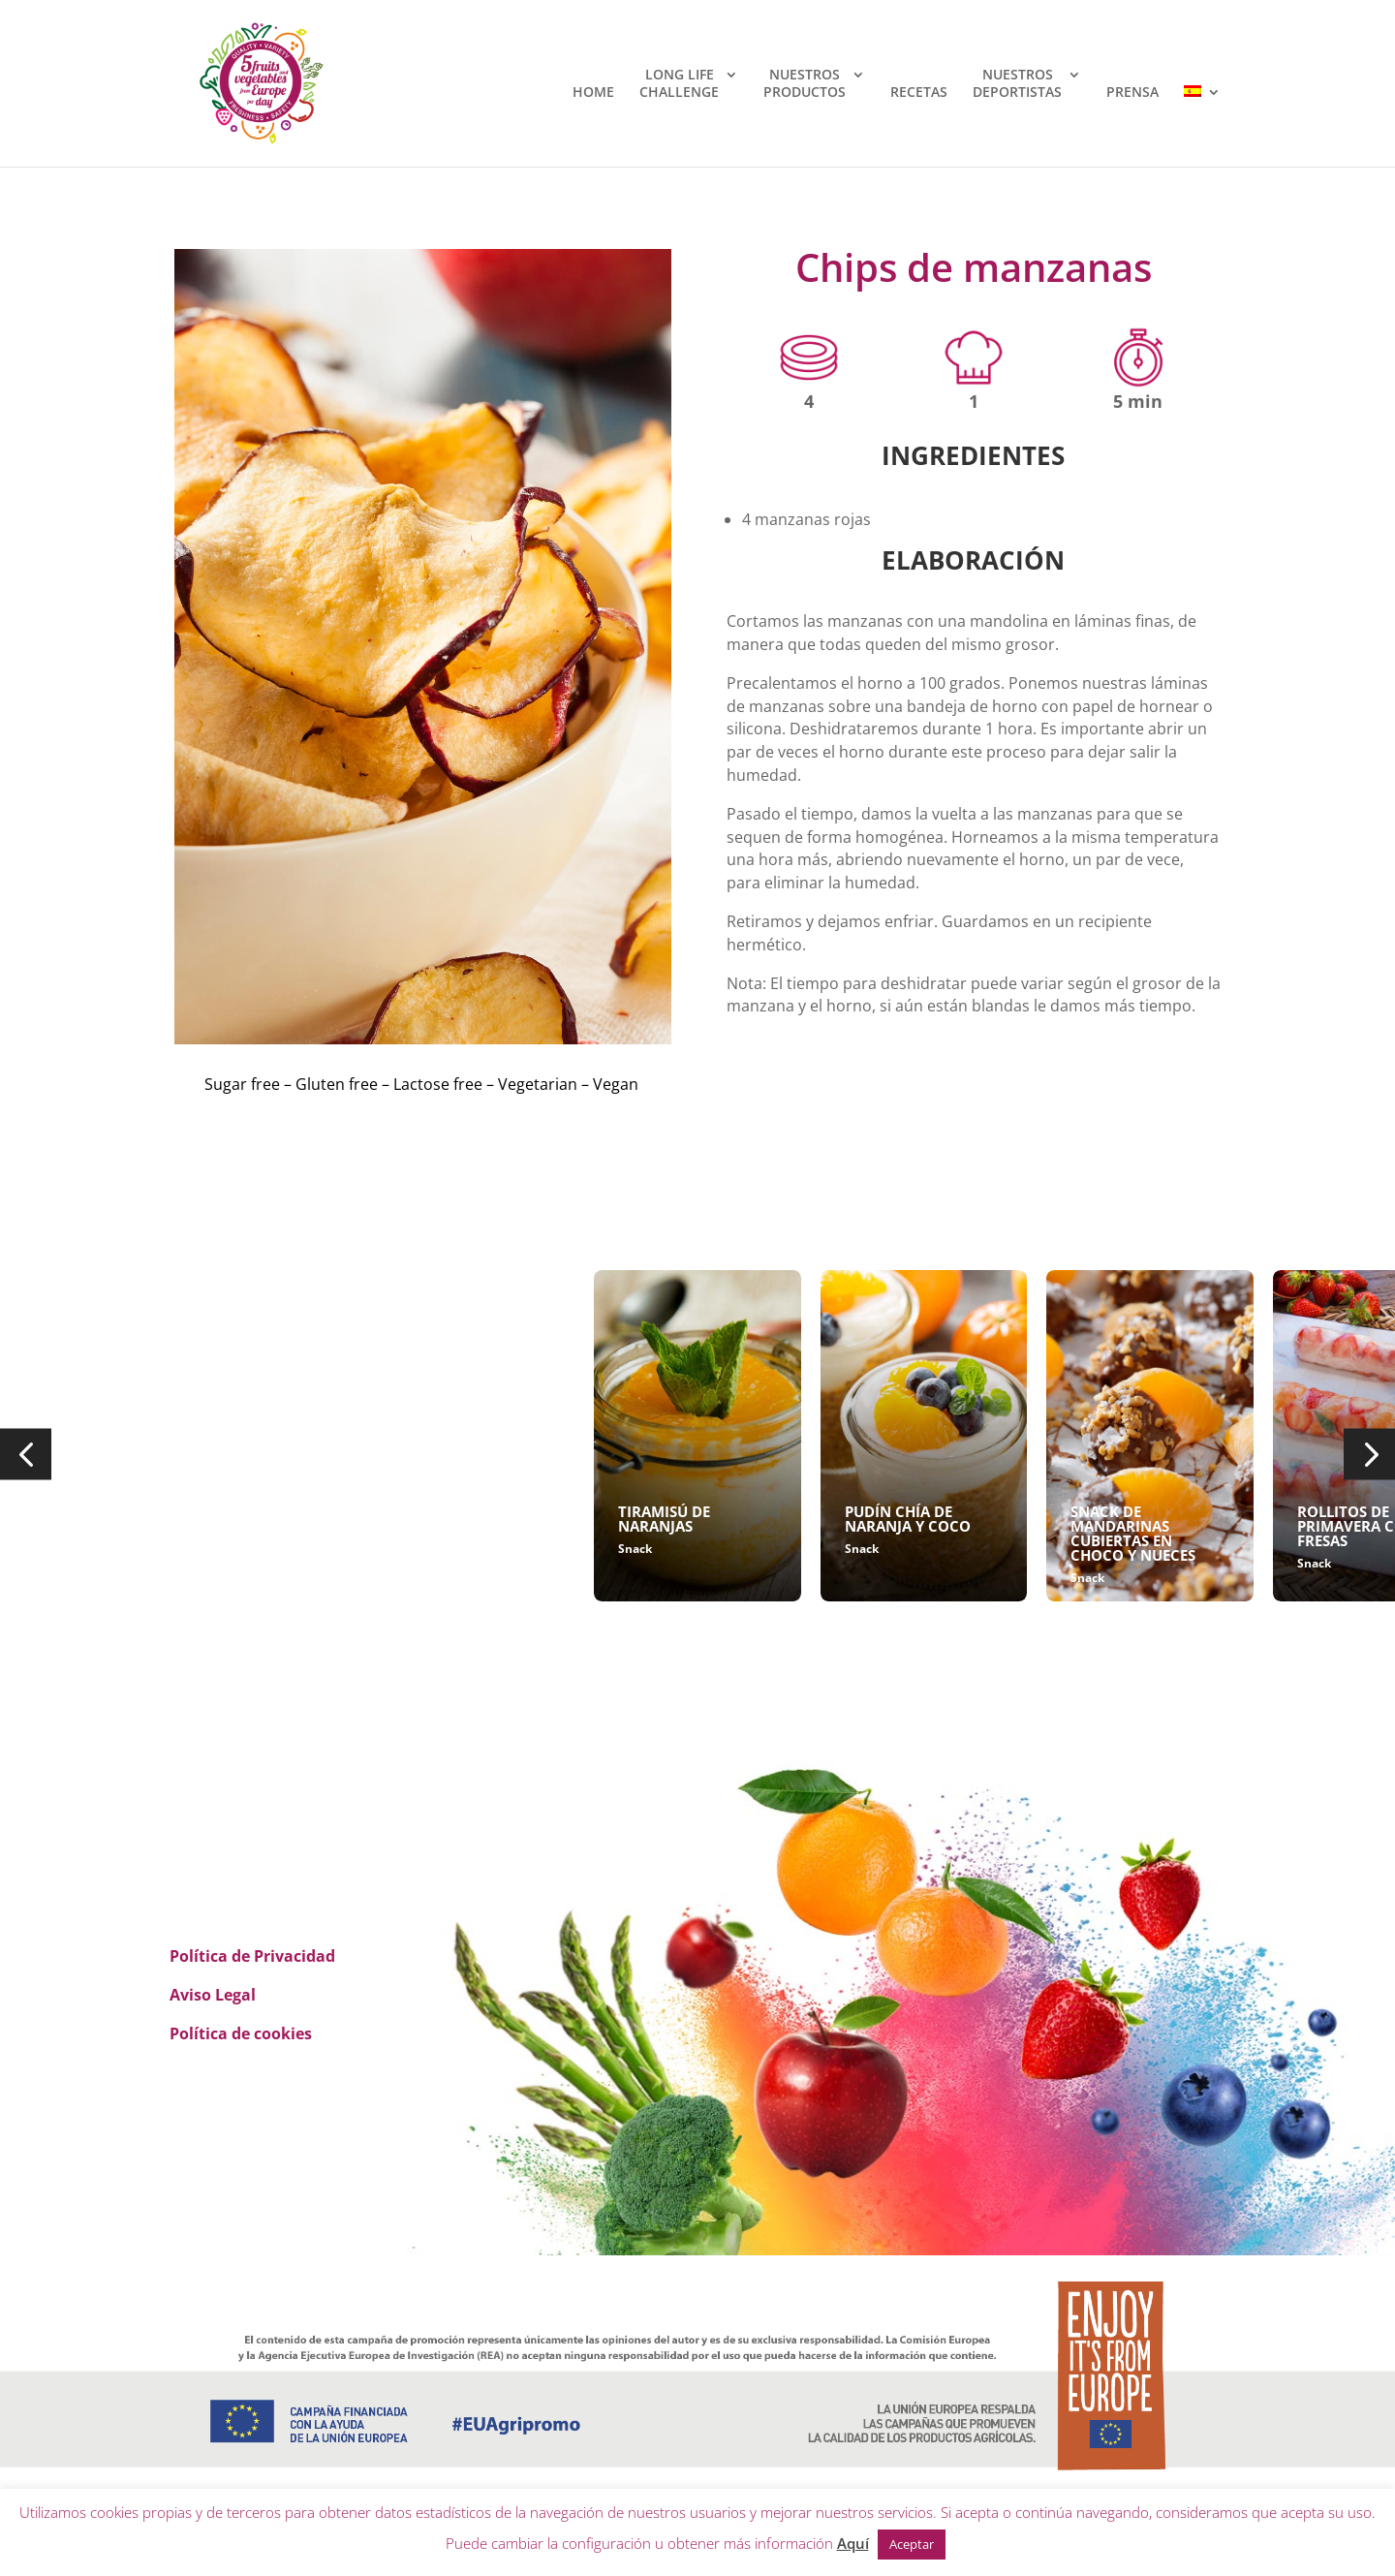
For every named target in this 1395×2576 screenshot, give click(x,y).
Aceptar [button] (911, 2544)
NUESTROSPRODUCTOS (804, 83)
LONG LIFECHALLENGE (679, 83)
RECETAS (918, 92)
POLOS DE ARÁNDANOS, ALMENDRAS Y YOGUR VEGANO (470, 1533)
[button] (25, 1454)
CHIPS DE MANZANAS (241, 1511)
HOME (593, 92)
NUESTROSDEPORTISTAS (1017, 83)
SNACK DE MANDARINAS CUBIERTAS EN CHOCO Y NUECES (1132, 1533)
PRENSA (1132, 92)
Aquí (853, 2543)
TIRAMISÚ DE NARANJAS (664, 1519)
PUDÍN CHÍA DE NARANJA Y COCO (908, 1519)
